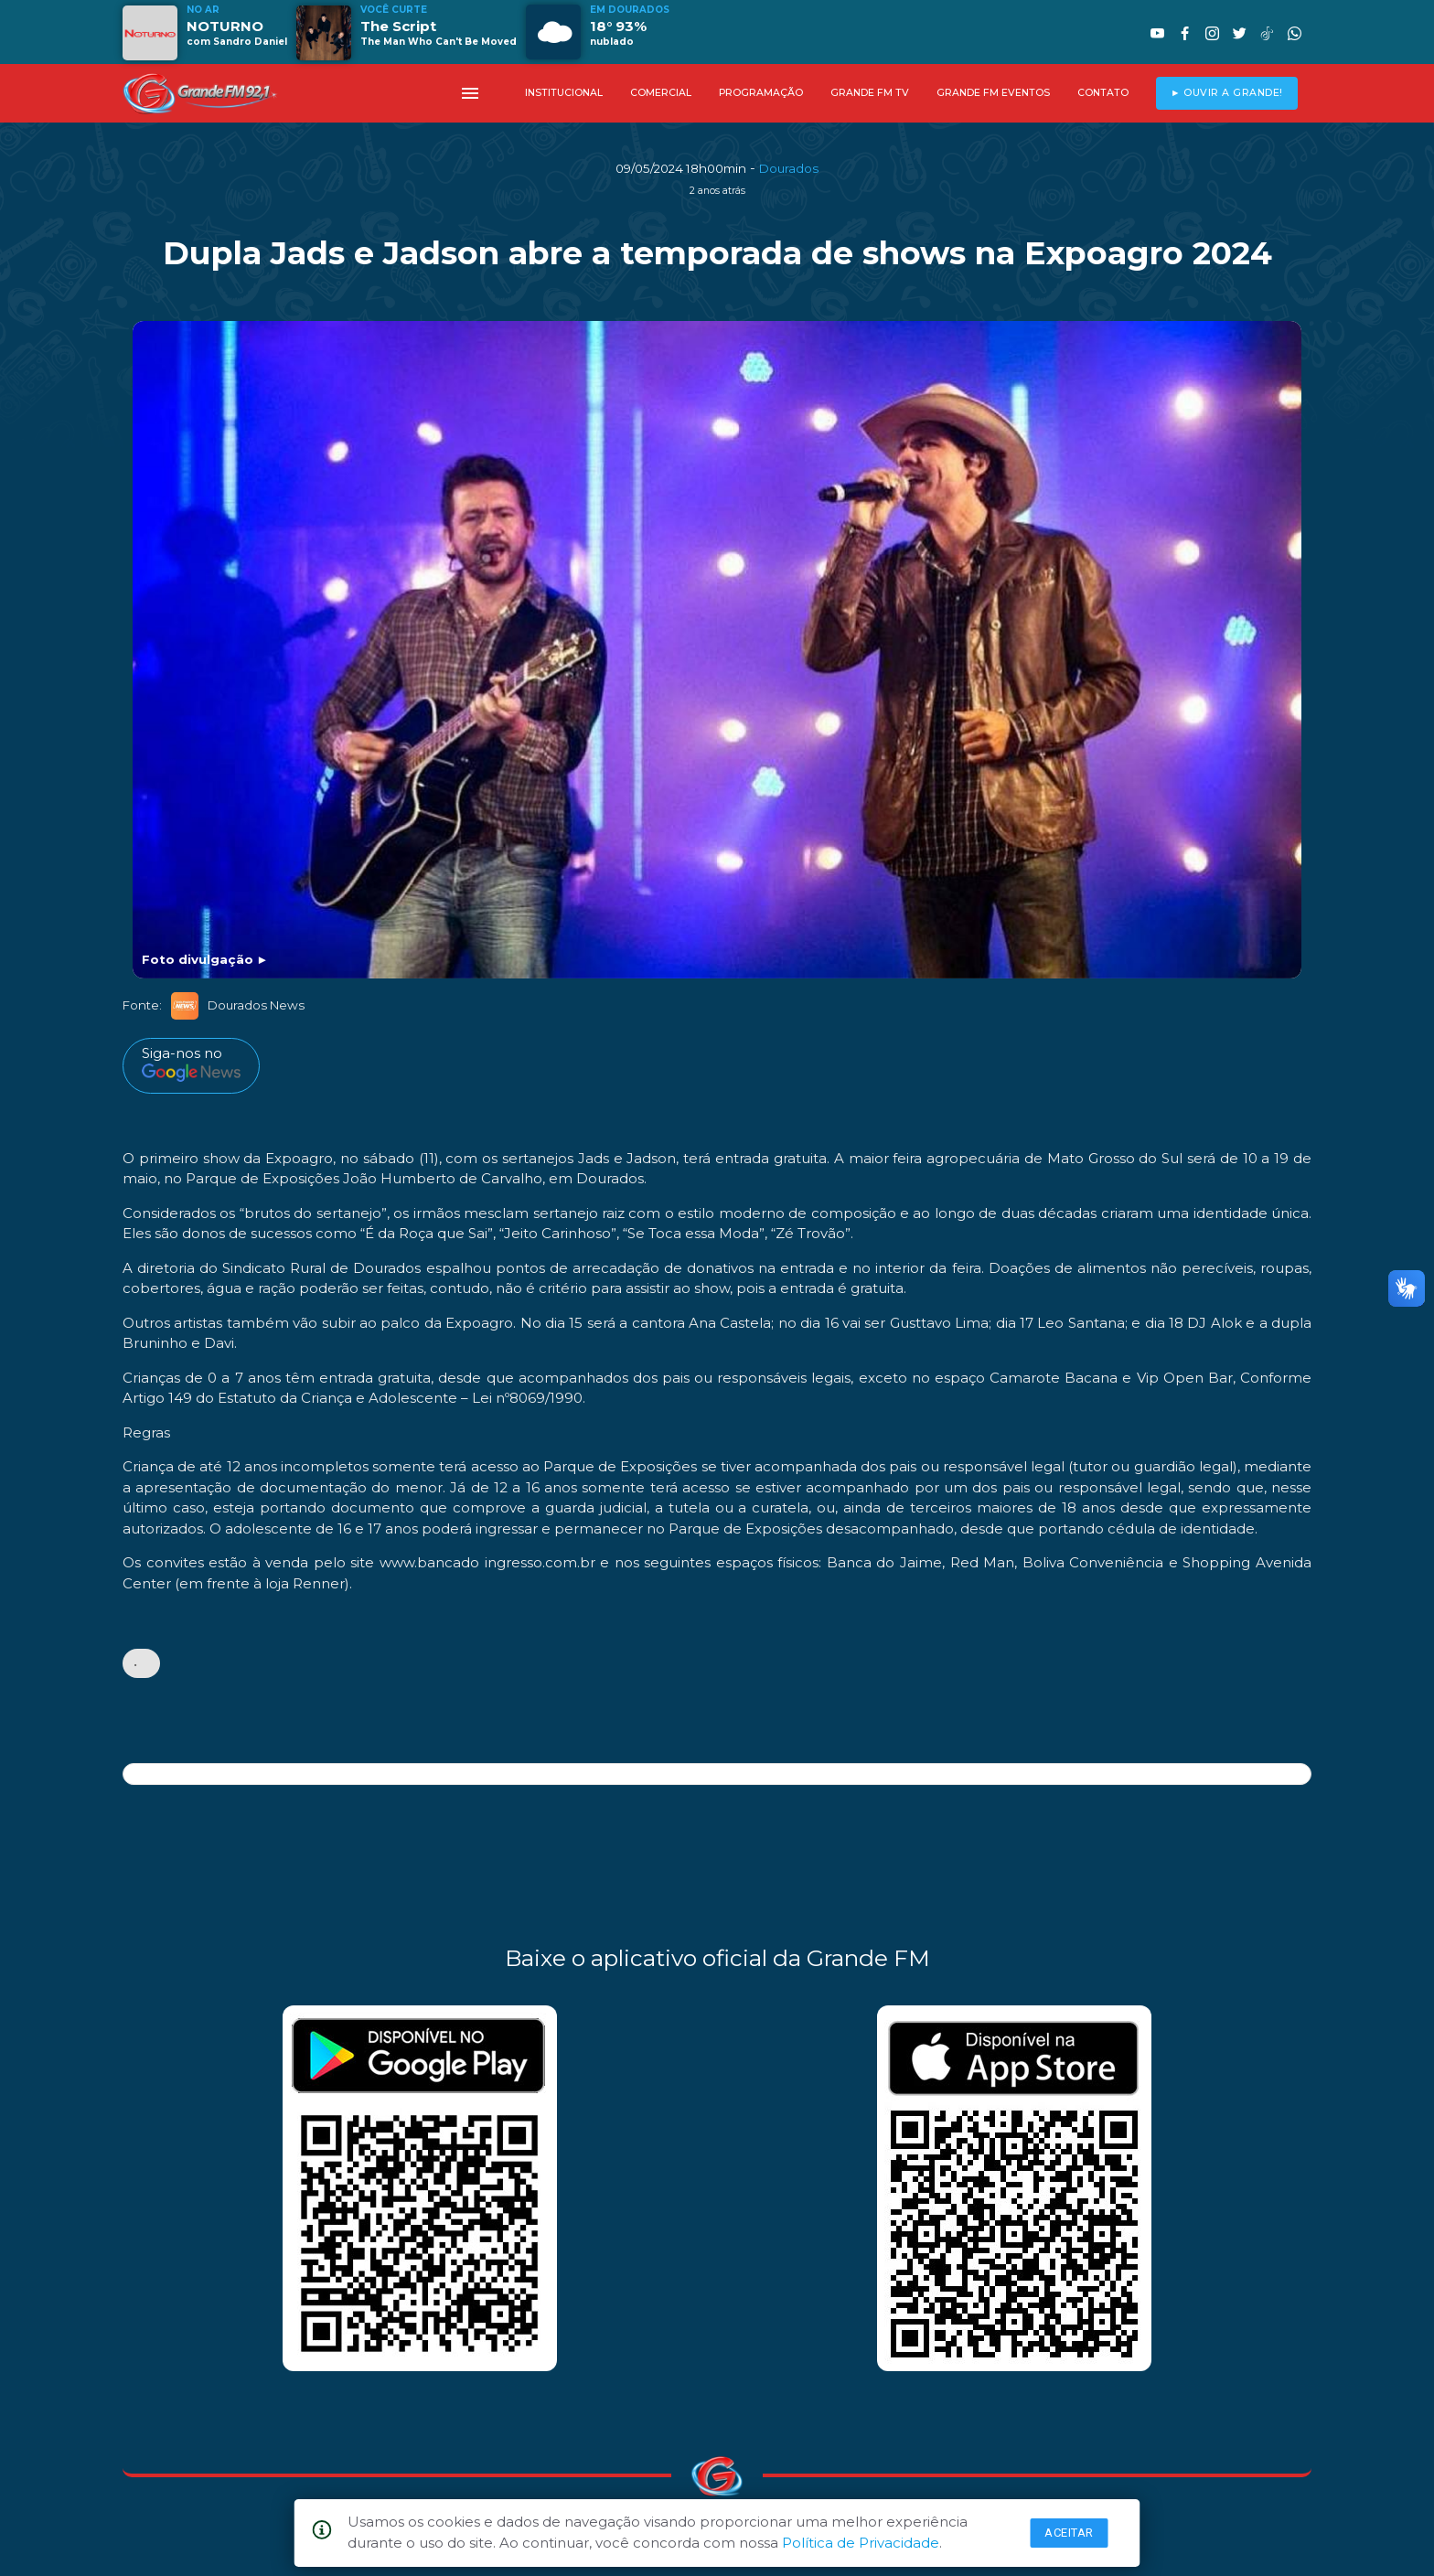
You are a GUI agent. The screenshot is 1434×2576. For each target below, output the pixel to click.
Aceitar (1069, 2532)
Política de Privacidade (860, 2542)
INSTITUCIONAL (564, 93)
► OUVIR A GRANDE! (1227, 93)
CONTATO (1103, 93)
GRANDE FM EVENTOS (993, 93)
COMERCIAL (660, 93)
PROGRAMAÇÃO (761, 93)
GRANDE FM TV (869, 93)
